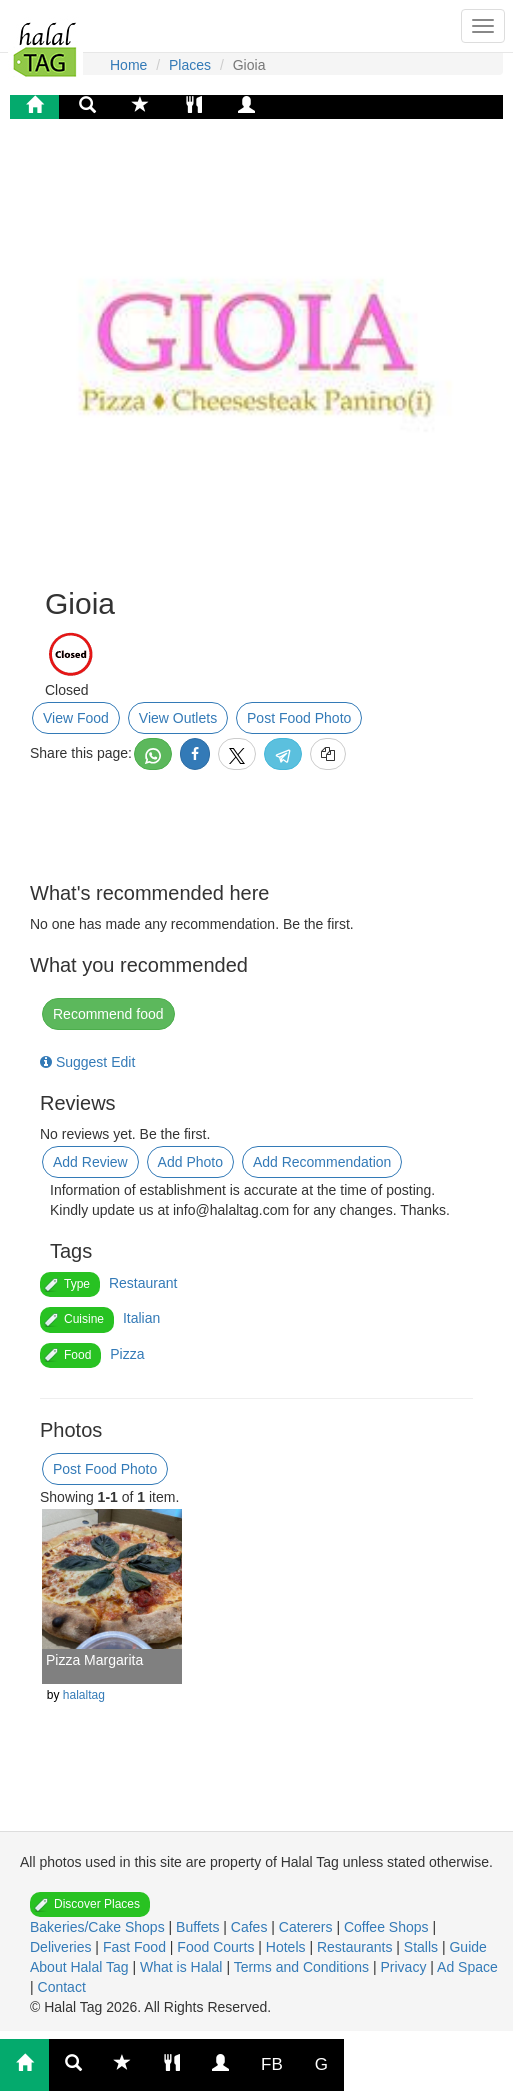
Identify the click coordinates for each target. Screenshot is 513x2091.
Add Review (90, 1162)
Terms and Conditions (303, 1967)
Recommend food (108, 1014)
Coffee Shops (388, 1927)
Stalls (423, 1947)
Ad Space (467, 1967)
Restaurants (356, 1947)
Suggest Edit (87, 1062)
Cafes (251, 1927)
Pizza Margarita (94, 1660)
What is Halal (183, 1967)
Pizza (127, 1354)
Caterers (308, 1927)
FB (272, 2064)
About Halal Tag (81, 1967)
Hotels (288, 1947)
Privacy (405, 1967)
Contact (62, 1987)
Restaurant (143, 1283)
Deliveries (62, 1947)
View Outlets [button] (178, 718)
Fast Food (136, 1947)
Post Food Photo (299, 718)
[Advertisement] (205, 1776)
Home (128, 65)
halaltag (84, 1695)
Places (190, 65)
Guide (467, 1947)
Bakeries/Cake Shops (99, 1927)
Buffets (199, 1927)
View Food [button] (76, 718)
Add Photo (190, 1162)
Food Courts (217, 1947)
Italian (141, 1318)
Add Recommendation (322, 1162)
